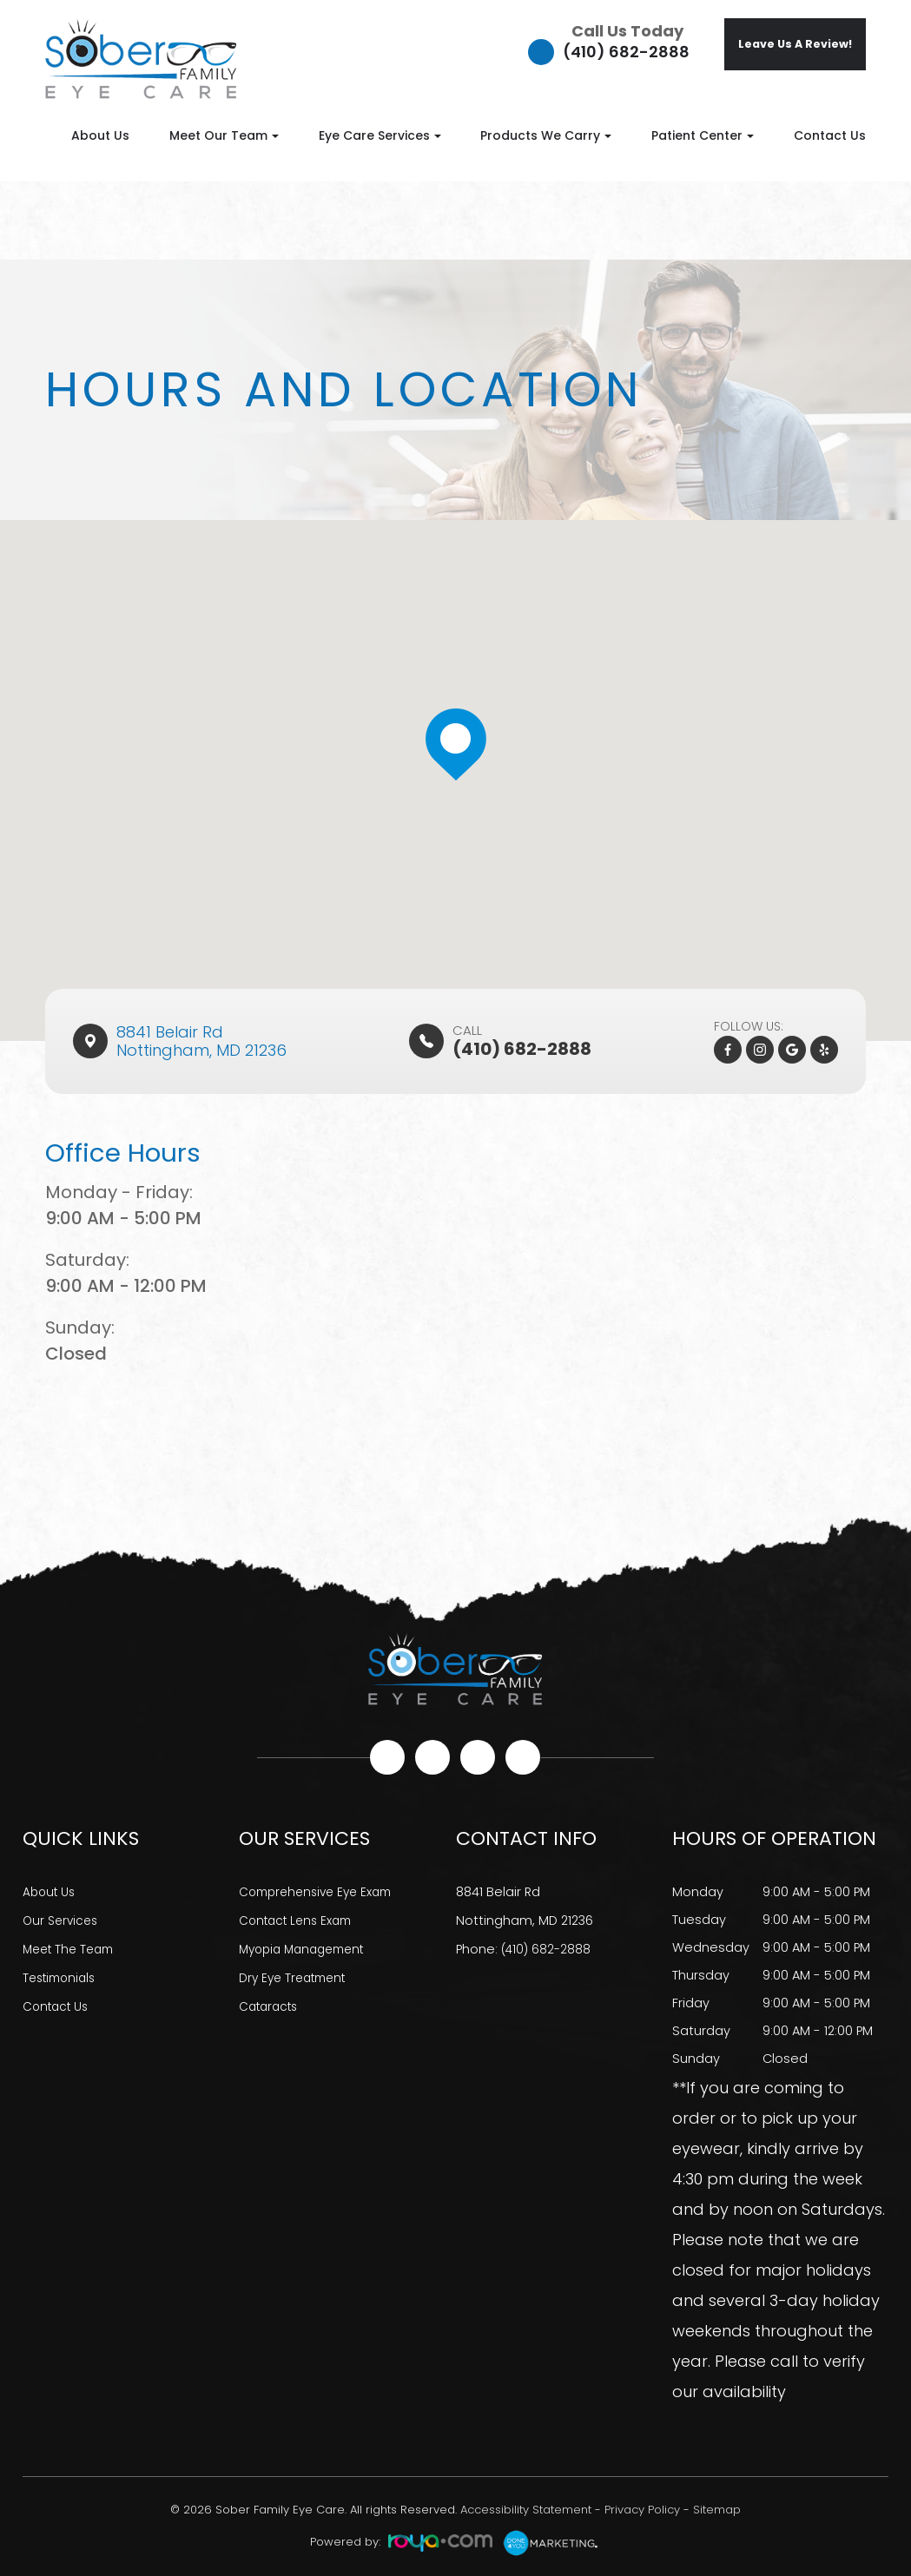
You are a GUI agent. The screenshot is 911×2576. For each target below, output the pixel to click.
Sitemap (717, 2509)
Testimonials (62, 1975)
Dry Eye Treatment (297, 1975)
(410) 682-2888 (626, 52)
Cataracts (271, 2003)
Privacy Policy (642, 2509)
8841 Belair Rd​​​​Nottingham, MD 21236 (201, 1041)
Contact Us (830, 135)
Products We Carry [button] (545, 135)
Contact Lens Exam (300, 1919)
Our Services (62, 1919)
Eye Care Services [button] (380, 135)
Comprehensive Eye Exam (321, 1892)
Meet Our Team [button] (224, 135)
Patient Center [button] (702, 135)
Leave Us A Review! (795, 43)
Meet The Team (72, 1947)
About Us (100, 135)
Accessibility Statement (525, 2509)
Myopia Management (307, 1947)
